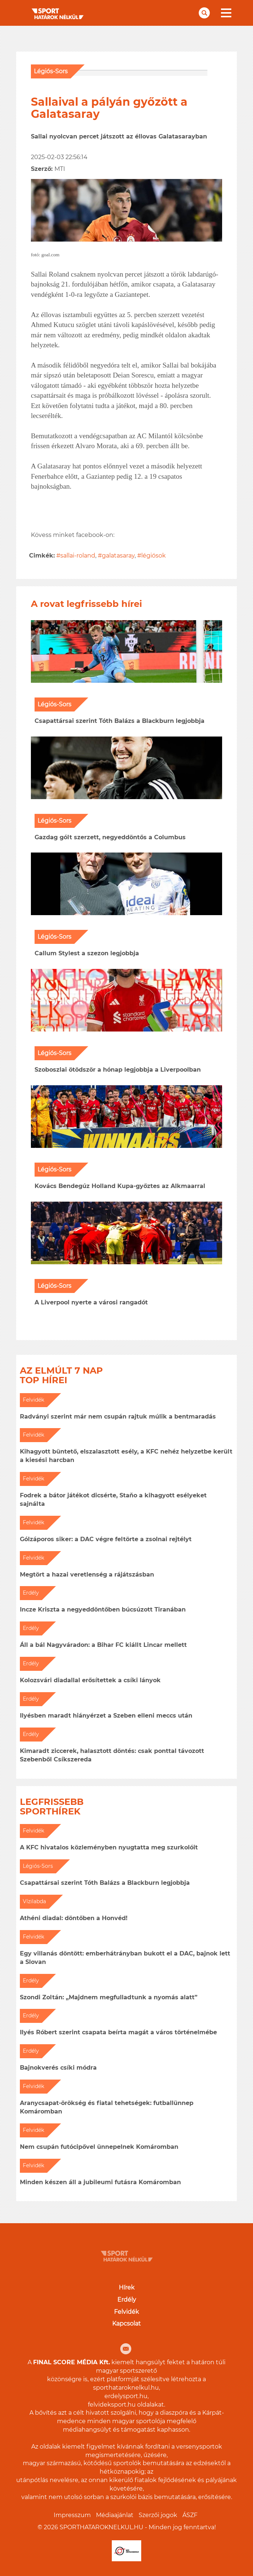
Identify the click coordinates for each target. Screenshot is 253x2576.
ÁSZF (189, 2515)
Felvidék (126, 2311)
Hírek (127, 2287)
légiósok (153, 555)
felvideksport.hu (112, 2404)
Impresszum (72, 2515)
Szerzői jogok (158, 2515)
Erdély (126, 2299)
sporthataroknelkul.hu (126, 2387)
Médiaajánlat (114, 2515)
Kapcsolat (126, 2323)
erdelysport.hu (125, 2396)
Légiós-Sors (51, 71)
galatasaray (118, 555)
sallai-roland (77, 555)
